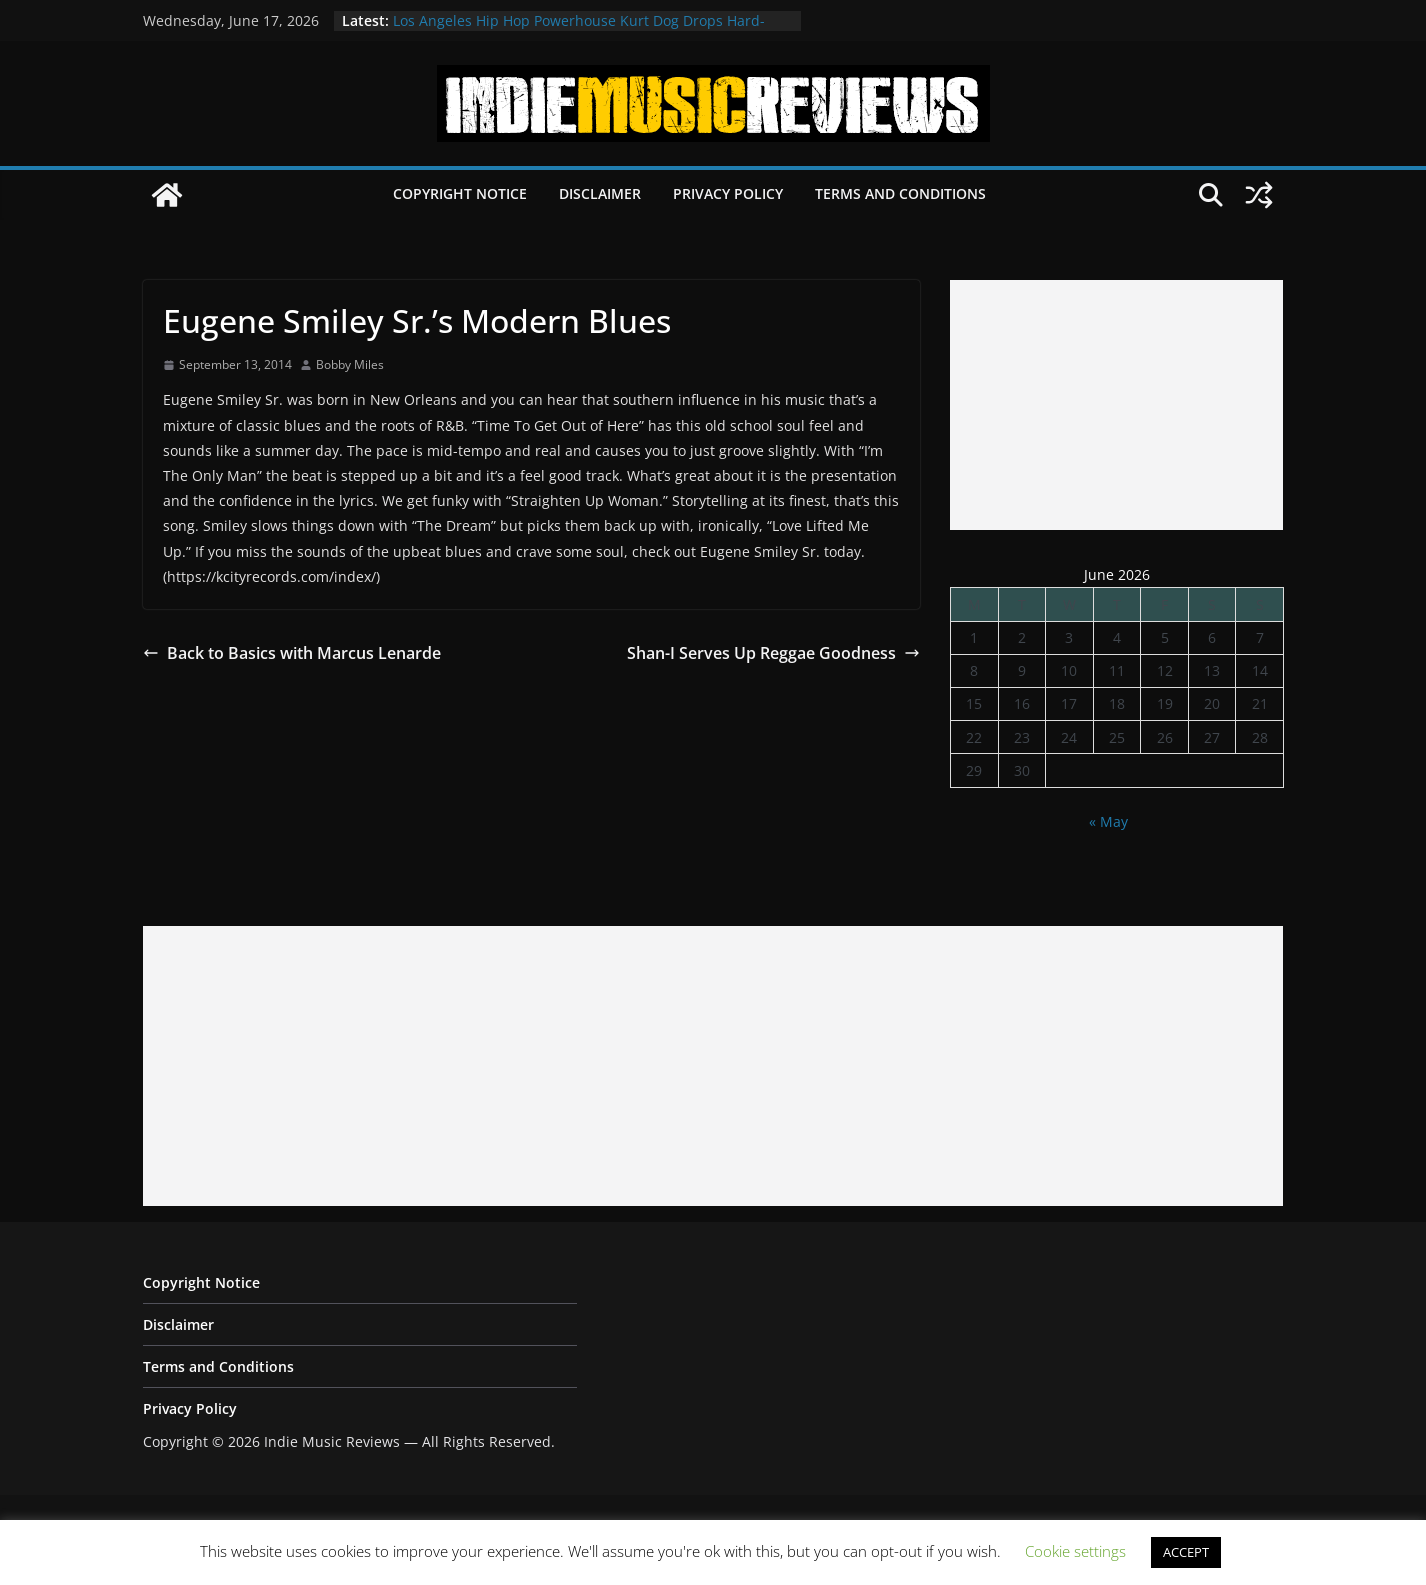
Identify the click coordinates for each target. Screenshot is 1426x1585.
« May (1108, 821)
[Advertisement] (1116, 405)
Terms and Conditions (900, 193)
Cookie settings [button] (1075, 1551)
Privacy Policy (728, 193)
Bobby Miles (350, 364)
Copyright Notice (460, 193)
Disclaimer (600, 193)
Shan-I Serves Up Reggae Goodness (773, 653)
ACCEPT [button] (1186, 1552)
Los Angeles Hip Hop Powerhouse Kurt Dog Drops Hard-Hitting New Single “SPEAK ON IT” (579, 30)
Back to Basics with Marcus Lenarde (292, 653)
